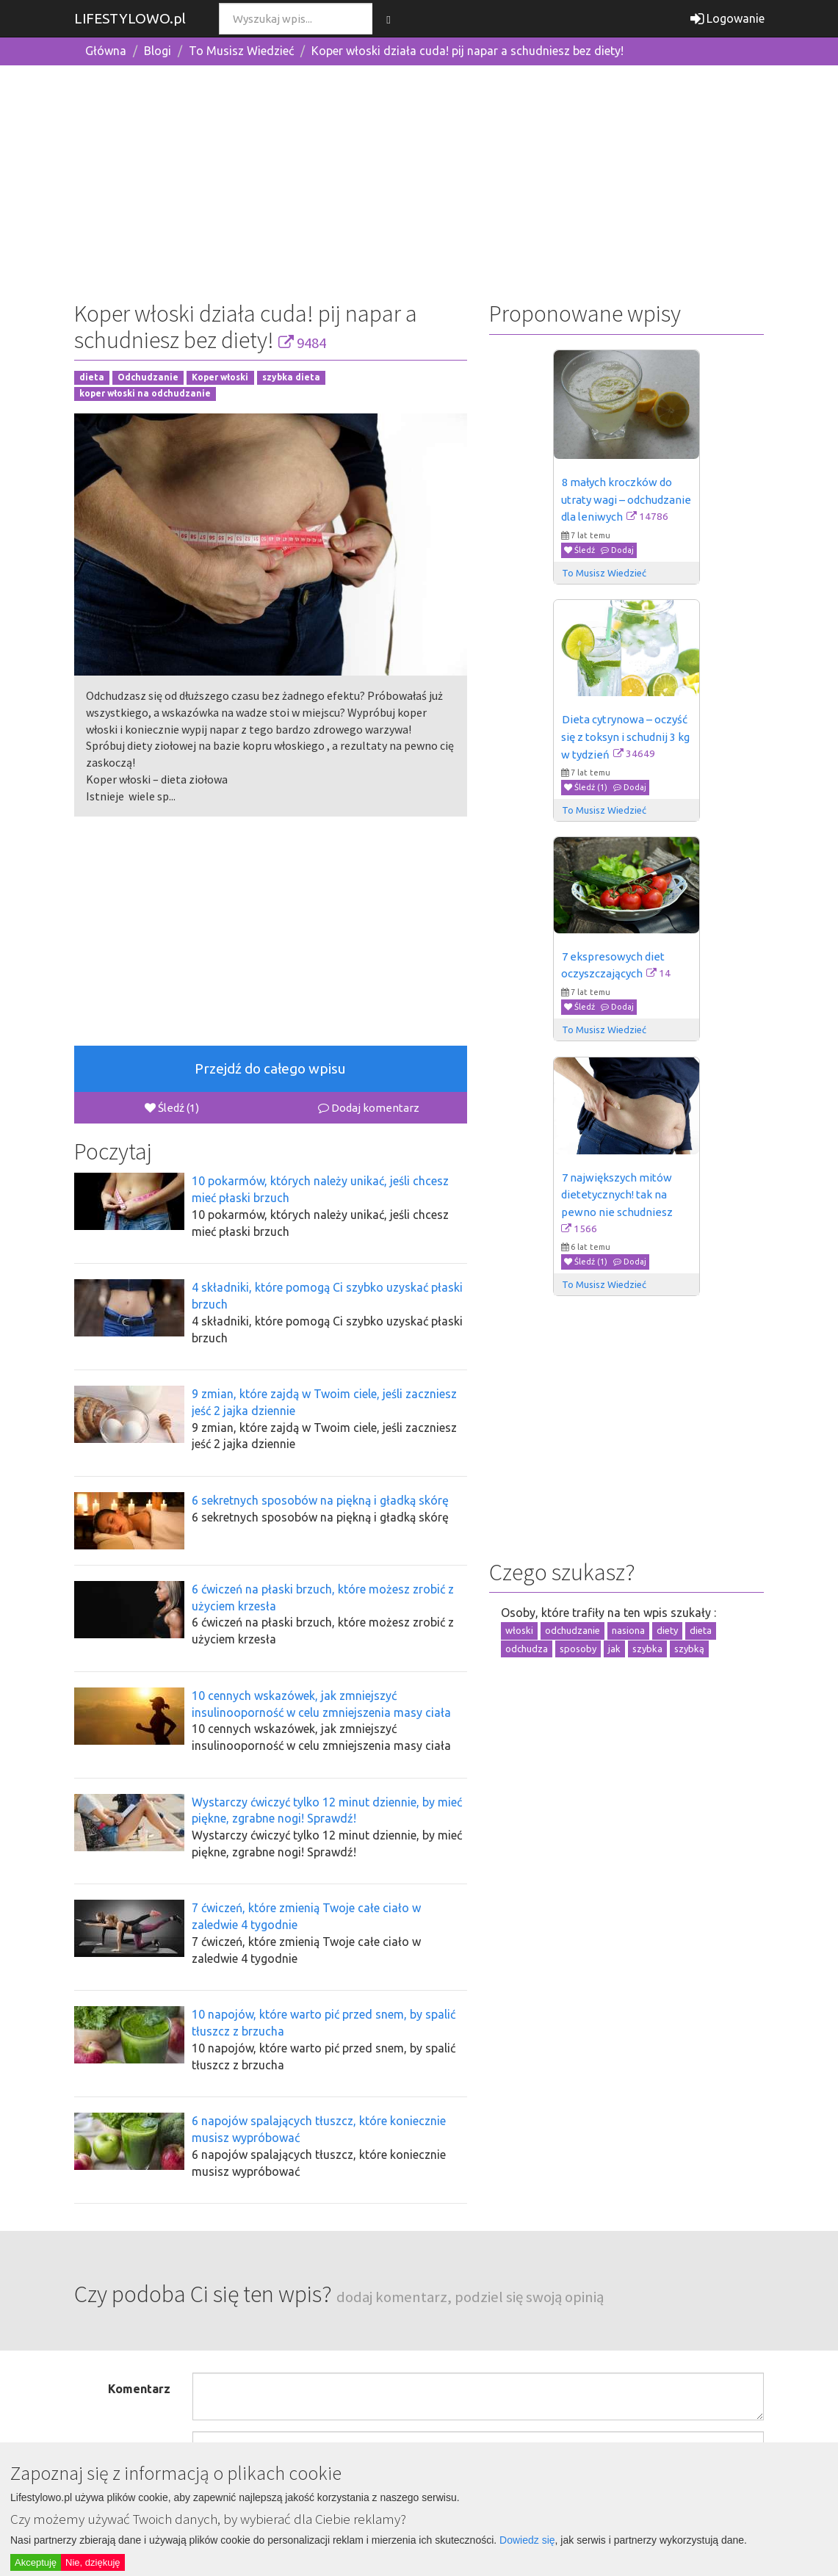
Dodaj (617, 550)
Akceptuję (36, 2562)
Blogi (157, 50)
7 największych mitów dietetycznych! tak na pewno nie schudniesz (617, 1194)
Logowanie (727, 18)
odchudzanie (572, 1630)
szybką (689, 1648)
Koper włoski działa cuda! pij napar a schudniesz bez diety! (467, 50)
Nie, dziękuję (92, 2562)
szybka (647, 1648)
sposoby (578, 1648)
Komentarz (139, 2388)
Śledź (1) (172, 1107)
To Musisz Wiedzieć (241, 50)
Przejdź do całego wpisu (270, 1068)
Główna (105, 50)
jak (614, 1648)
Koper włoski (220, 377)
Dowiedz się (527, 2540)
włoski (519, 1630)
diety (667, 1630)
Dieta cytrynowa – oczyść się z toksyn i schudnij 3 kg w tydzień (626, 736)
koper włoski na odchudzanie (145, 394)
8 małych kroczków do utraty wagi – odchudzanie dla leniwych (627, 499)
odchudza (526, 1648)
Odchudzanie (148, 377)
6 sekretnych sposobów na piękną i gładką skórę (320, 1500)
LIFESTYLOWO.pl (130, 18)
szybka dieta (291, 377)
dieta (91, 377)
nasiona (628, 1630)
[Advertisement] (419, 180)
